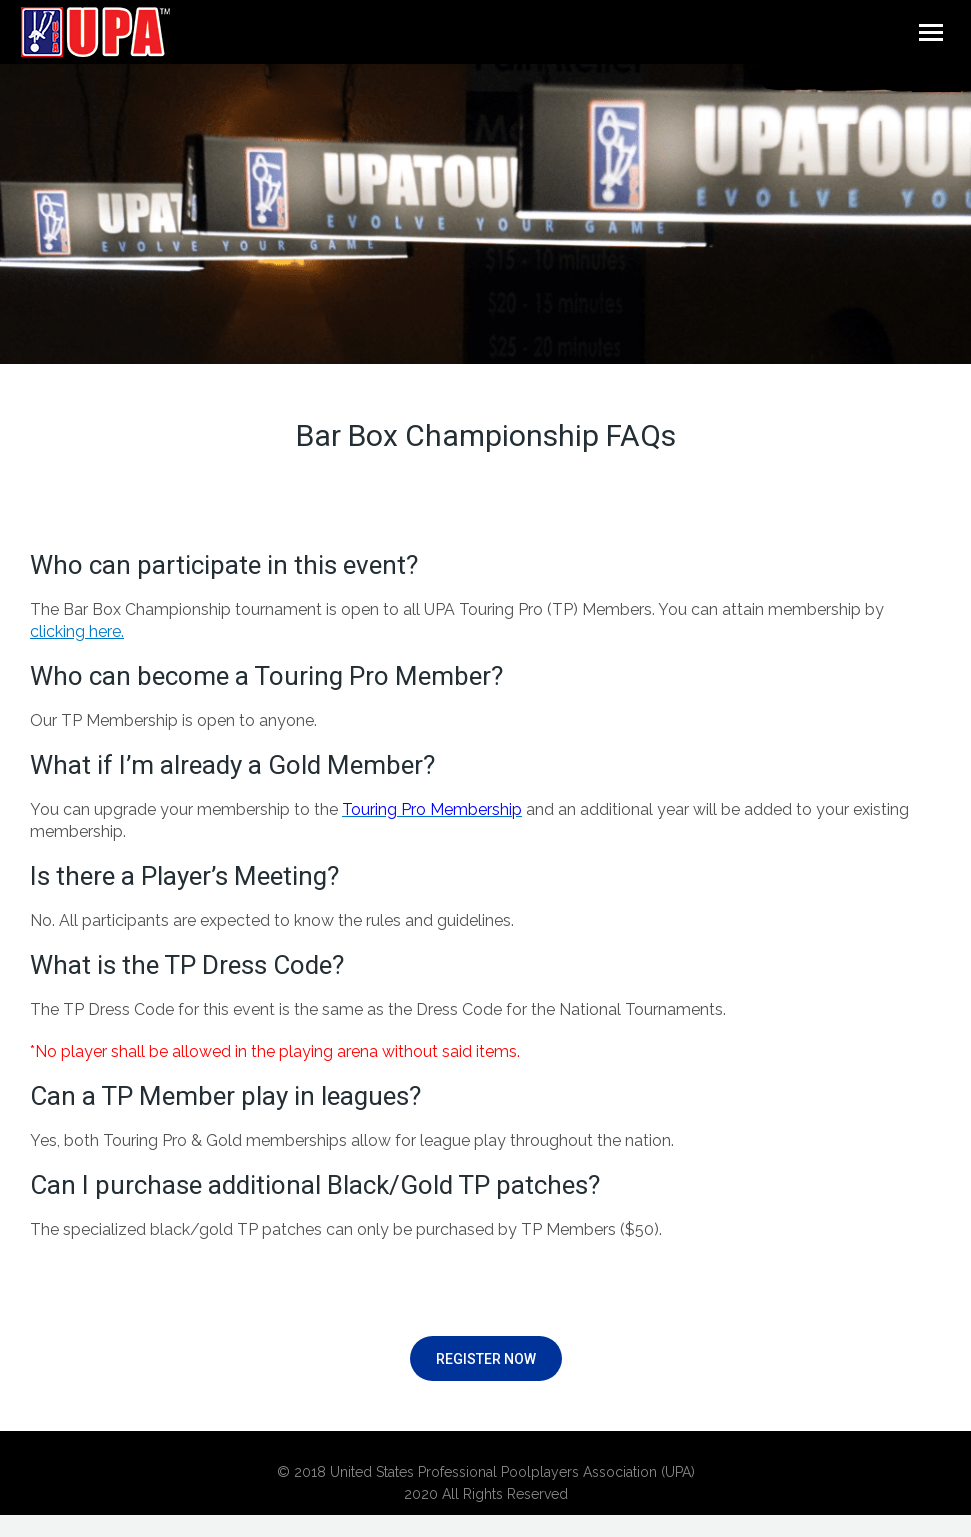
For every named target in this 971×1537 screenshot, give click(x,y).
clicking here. (77, 631)
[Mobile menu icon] (931, 32)
